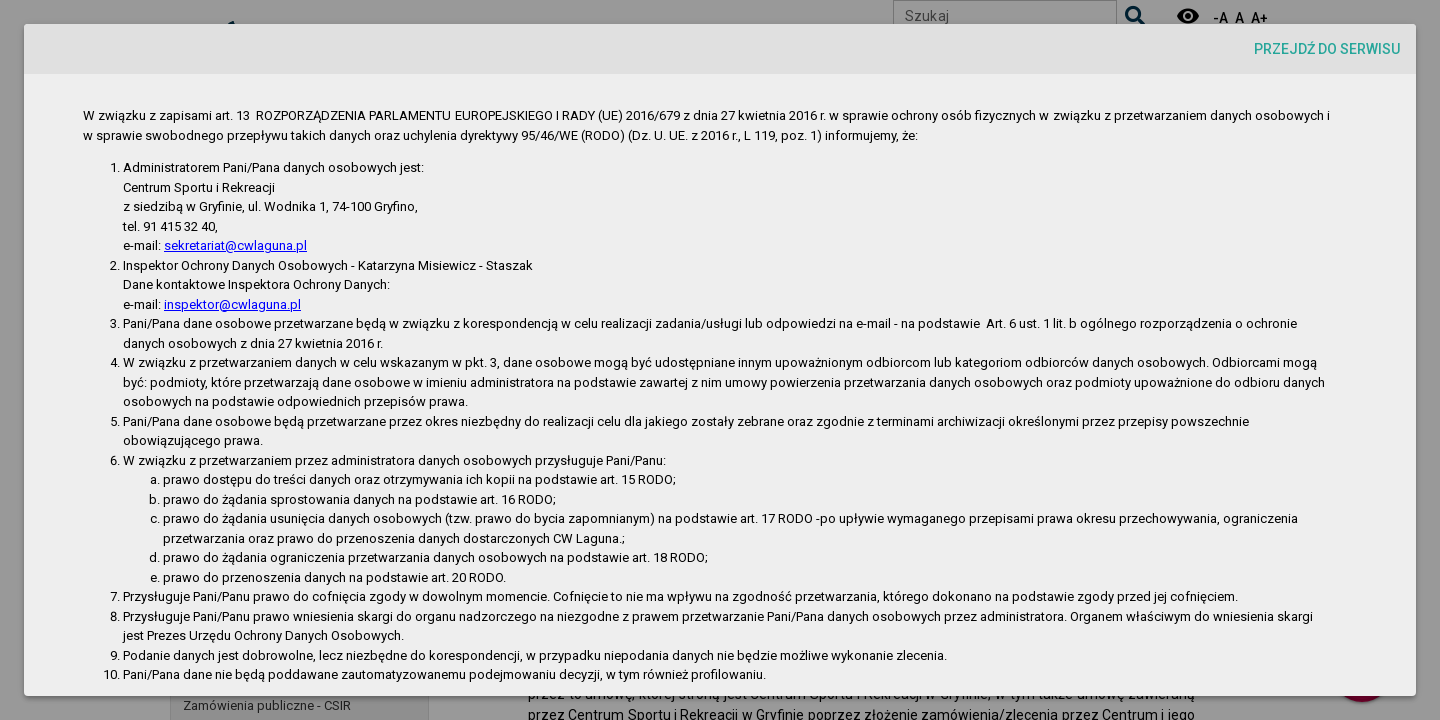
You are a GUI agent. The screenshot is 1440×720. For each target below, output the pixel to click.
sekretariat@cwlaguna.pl (235, 245)
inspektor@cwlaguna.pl (232, 304)
